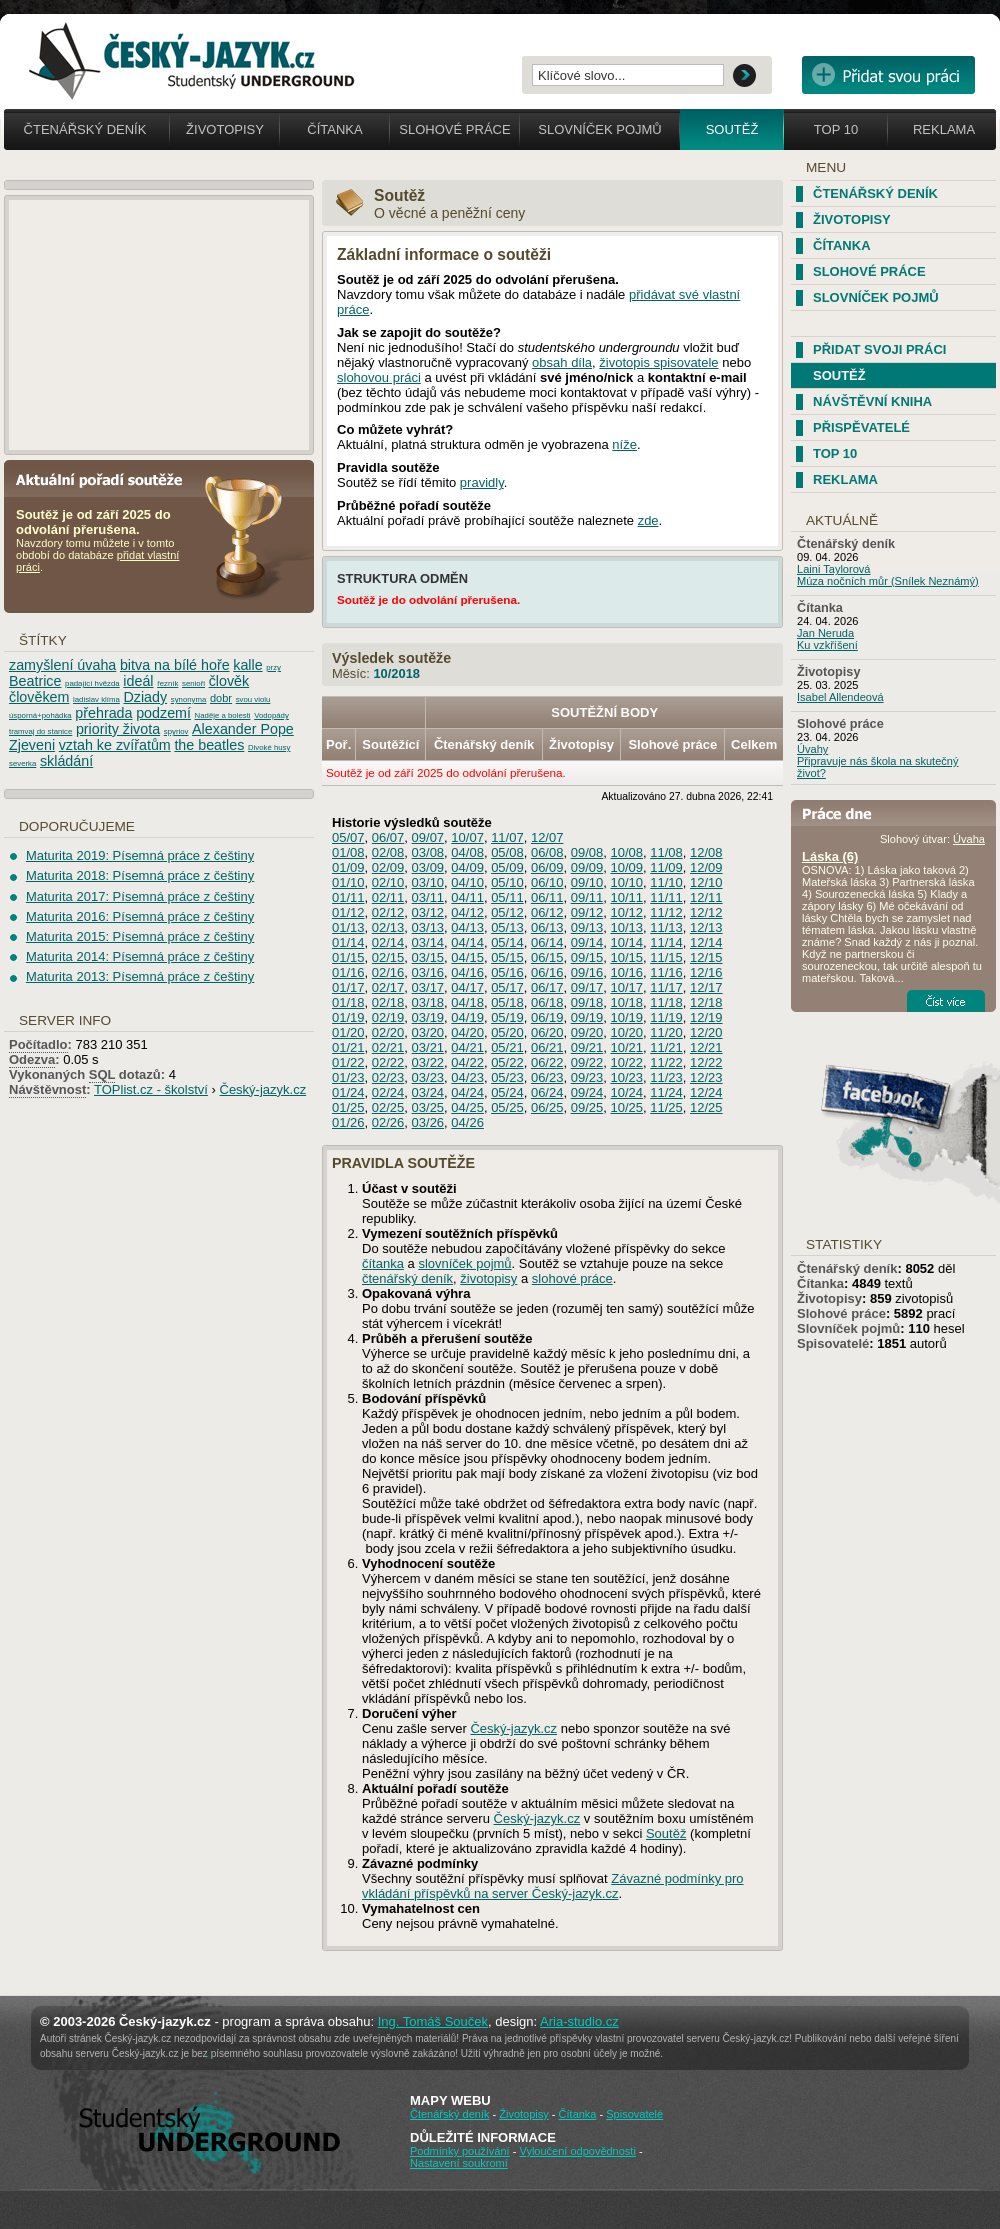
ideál (138, 681)
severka (22, 763)
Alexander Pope (243, 729)
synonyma (189, 699)
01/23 (348, 1077)
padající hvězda (92, 683)
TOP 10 (835, 453)
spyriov (176, 731)
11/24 (666, 1092)
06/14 (547, 942)
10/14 (626, 942)
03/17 (428, 987)
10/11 (626, 897)
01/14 (348, 942)
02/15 (388, 957)
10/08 (626, 852)
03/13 (428, 927)
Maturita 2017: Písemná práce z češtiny (140, 896)
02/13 (388, 927)
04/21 (467, 1047)
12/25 (706, 1107)
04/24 (467, 1092)
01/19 (348, 1017)
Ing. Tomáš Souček (433, 2021)
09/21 (587, 1047)
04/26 (467, 1122)
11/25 (666, 1107)
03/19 (428, 1017)
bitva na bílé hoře (175, 665)
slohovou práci (379, 377)
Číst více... (946, 1001)
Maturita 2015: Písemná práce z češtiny (140, 936)
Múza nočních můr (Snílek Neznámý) (888, 581)
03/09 (428, 867)
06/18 (547, 1002)
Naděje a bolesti (223, 715)
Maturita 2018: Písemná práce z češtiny (140, 875)
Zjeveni (32, 745)
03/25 (428, 1107)
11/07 (507, 837)
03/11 (428, 897)
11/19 (666, 1017)
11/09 (666, 867)
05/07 (348, 837)
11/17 (666, 987)
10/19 (626, 1017)
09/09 (587, 867)
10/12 (626, 912)
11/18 (666, 1002)
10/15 (626, 957)
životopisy (488, 1278)
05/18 (507, 1002)
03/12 (428, 912)
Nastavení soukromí (459, 2163)
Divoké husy (269, 747)
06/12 (547, 912)
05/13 (507, 927)
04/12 (467, 912)
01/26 (348, 1122)
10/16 (626, 972)
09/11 (587, 897)
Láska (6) (830, 856)
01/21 (348, 1047)
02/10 (388, 882)
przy (273, 667)
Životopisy (225, 129)
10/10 (626, 882)
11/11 (666, 897)
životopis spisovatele (658, 362)
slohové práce (572, 1278)
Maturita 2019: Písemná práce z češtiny (140, 855)
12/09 (706, 867)
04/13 (467, 927)
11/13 (666, 927)
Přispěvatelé (861, 427)
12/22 (706, 1062)
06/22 (547, 1062)
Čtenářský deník (85, 129)
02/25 (388, 1107)
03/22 (428, 1062)
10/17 (626, 987)
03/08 (428, 852)
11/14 (666, 942)
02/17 (388, 987)
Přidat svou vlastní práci (888, 75)
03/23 (428, 1077)
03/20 (428, 1032)
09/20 (587, 1032)
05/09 (507, 867)
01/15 (348, 957)
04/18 (467, 1002)
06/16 (547, 972)
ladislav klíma (96, 699)
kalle (247, 665)
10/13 (626, 927)
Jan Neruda (825, 633)
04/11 (467, 897)
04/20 (467, 1032)
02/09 (388, 867)
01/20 (348, 1032)
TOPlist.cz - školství (151, 1089)
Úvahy (812, 749)
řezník (167, 683)
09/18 (587, 1002)
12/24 (706, 1092)
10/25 (626, 1107)
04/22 (467, 1062)
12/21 (706, 1047)
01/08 (348, 852)
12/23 (706, 1077)
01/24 (348, 1092)
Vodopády (271, 715)
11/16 (666, 972)
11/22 (666, 1062)
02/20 (388, 1032)
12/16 (706, 972)
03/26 (428, 1122)
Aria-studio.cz (579, 2021)
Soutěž (732, 129)
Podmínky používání (460, 2151)
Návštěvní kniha (872, 401)
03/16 (428, 972)
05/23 (507, 1077)
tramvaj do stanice (40, 731)
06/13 (547, 927)
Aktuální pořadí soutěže (107, 478)
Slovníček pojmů (600, 129)
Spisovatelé (833, 1343)
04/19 (467, 1017)
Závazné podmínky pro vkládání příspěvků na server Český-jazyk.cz (553, 1886)
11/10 (666, 882)
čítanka (383, 1263)
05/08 (507, 852)
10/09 (626, 867)
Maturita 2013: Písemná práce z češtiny (140, 976)
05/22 (507, 1062)
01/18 (348, 1002)
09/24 (587, 1092)
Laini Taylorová (834, 569)
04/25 (467, 1107)
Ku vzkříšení (827, 645)
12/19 (706, 1017)
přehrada (103, 713)
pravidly (482, 482)
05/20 (507, 1032)
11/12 (666, 912)
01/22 (348, 1062)
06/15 (547, 957)
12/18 (706, 1002)
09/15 (587, 957)
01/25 (348, 1107)
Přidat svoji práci (879, 349)
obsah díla (562, 362)
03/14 (428, 942)
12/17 (706, 987)
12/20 (706, 1032)
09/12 (587, 912)
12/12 (706, 912)
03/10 (428, 882)
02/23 (388, 1077)
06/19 (547, 1017)
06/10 (547, 882)
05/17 (507, 987)
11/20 (666, 1032)
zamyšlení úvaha (62, 665)
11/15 (666, 957)
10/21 (626, 1047)
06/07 (388, 837)
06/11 (547, 897)
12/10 (706, 882)
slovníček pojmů (464, 1263)
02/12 (388, 912)
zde (648, 520)
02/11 (388, 897)
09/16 (587, 972)
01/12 (348, 912)
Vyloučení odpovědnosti (577, 2151)
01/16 (348, 972)
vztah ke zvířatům (115, 745)
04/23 (467, 1077)
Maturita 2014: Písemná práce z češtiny (140, 956)
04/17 (467, 987)
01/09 (348, 867)
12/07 (547, 837)
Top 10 (836, 129)
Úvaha (969, 839)
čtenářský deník (407, 1278)
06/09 (547, 867)
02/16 (388, 972)
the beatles (209, 745)
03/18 (428, 1002)
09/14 (587, 942)
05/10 (507, 882)
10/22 (626, 1062)
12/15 (706, 957)
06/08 (547, 852)
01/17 (348, 987)
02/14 (388, 942)
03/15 (428, 957)
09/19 (587, 1017)
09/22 (587, 1062)
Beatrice (35, 681)
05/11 (507, 897)
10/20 (626, 1032)
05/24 (507, 1092)
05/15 (507, 957)
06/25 (547, 1107)
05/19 (507, 1017)
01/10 (348, 882)
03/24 (428, 1092)
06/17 (547, 987)
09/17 (587, 987)
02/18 (388, 1002)
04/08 (467, 852)
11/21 (666, 1047)
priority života (118, 729)
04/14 (467, 942)
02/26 (388, 1122)
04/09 (467, 867)
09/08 (587, 852)
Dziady (145, 697)
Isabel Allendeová (840, 697)
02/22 (388, 1062)
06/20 (547, 1032)
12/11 (706, 897)
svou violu (253, 699)
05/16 (507, 972)
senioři (193, 683)
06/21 (547, 1047)
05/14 (507, 942)
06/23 (547, 1077)
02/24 (388, 1092)
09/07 (428, 837)
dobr (221, 698)
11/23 (666, 1077)
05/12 (507, 912)
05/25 (507, 1107)
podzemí (163, 713)
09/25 (587, 1107)
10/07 (467, 837)
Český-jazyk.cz (513, 1728)
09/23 (587, 1077)
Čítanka (334, 129)
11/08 (666, 852)
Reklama (944, 129)
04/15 (467, 957)
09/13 (587, 927)
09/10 (587, 882)
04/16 (467, 972)
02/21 (388, 1047)
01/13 (348, 927)
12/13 (706, 927)
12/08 (706, 852)
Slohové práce (454, 129)
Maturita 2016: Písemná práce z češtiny (140, 916)
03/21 (428, 1047)
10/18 (626, 1002)
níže (624, 444)
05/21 (507, 1047)
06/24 (547, 1092)
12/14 (706, 942)
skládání (66, 761)
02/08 (388, 852)
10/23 (626, 1077)
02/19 (388, 1017)
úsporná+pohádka (40, 715)
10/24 (626, 1092)
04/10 (467, 882)
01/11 (348, 897)
